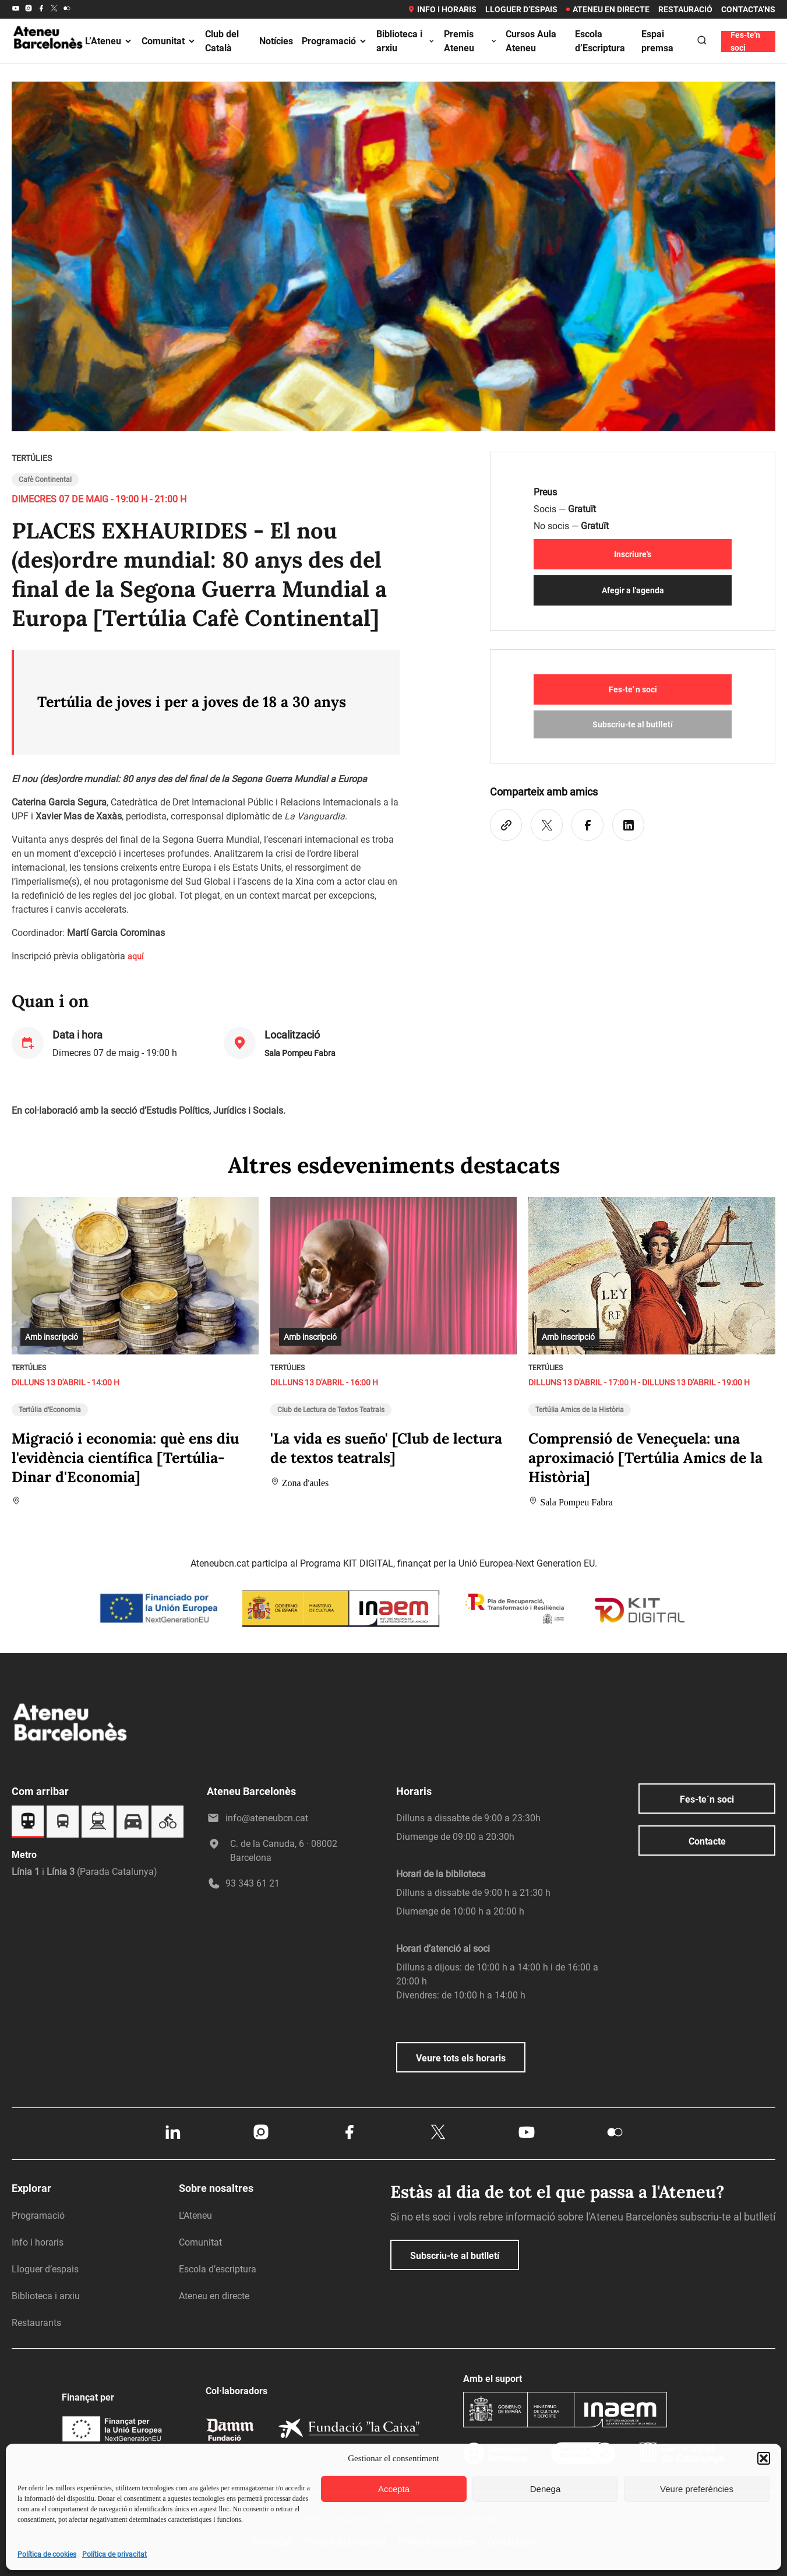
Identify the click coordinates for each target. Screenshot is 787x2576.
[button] (764, 2458)
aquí (135, 956)
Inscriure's (632, 554)
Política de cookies (46, 2554)
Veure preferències (696, 2489)
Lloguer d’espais (521, 9)
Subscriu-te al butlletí (632, 724)
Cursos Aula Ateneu (531, 41)
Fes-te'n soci (745, 41)
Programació (335, 41)
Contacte (707, 1841)
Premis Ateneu (470, 41)
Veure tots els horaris (461, 2058)
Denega (545, 2489)
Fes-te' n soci (633, 689)
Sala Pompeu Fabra (300, 1053)
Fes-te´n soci (707, 1799)
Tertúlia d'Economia (50, 1410)
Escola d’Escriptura (600, 41)
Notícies (276, 41)
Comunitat (169, 41)
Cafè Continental (45, 480)
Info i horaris (442, 9)
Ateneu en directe (608, 9)
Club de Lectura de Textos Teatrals (330, 1410)
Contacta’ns (748, 9)
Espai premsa (657, 41)
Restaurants (36, 2322)
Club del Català (222, 41)
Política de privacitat (114, 2554)
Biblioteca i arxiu (405, 41)
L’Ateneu (109, 41)
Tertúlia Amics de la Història (579, 1410)
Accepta (394, 2489)
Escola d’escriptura (217, 2269)
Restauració (685, 9)
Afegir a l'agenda (633, 590)
